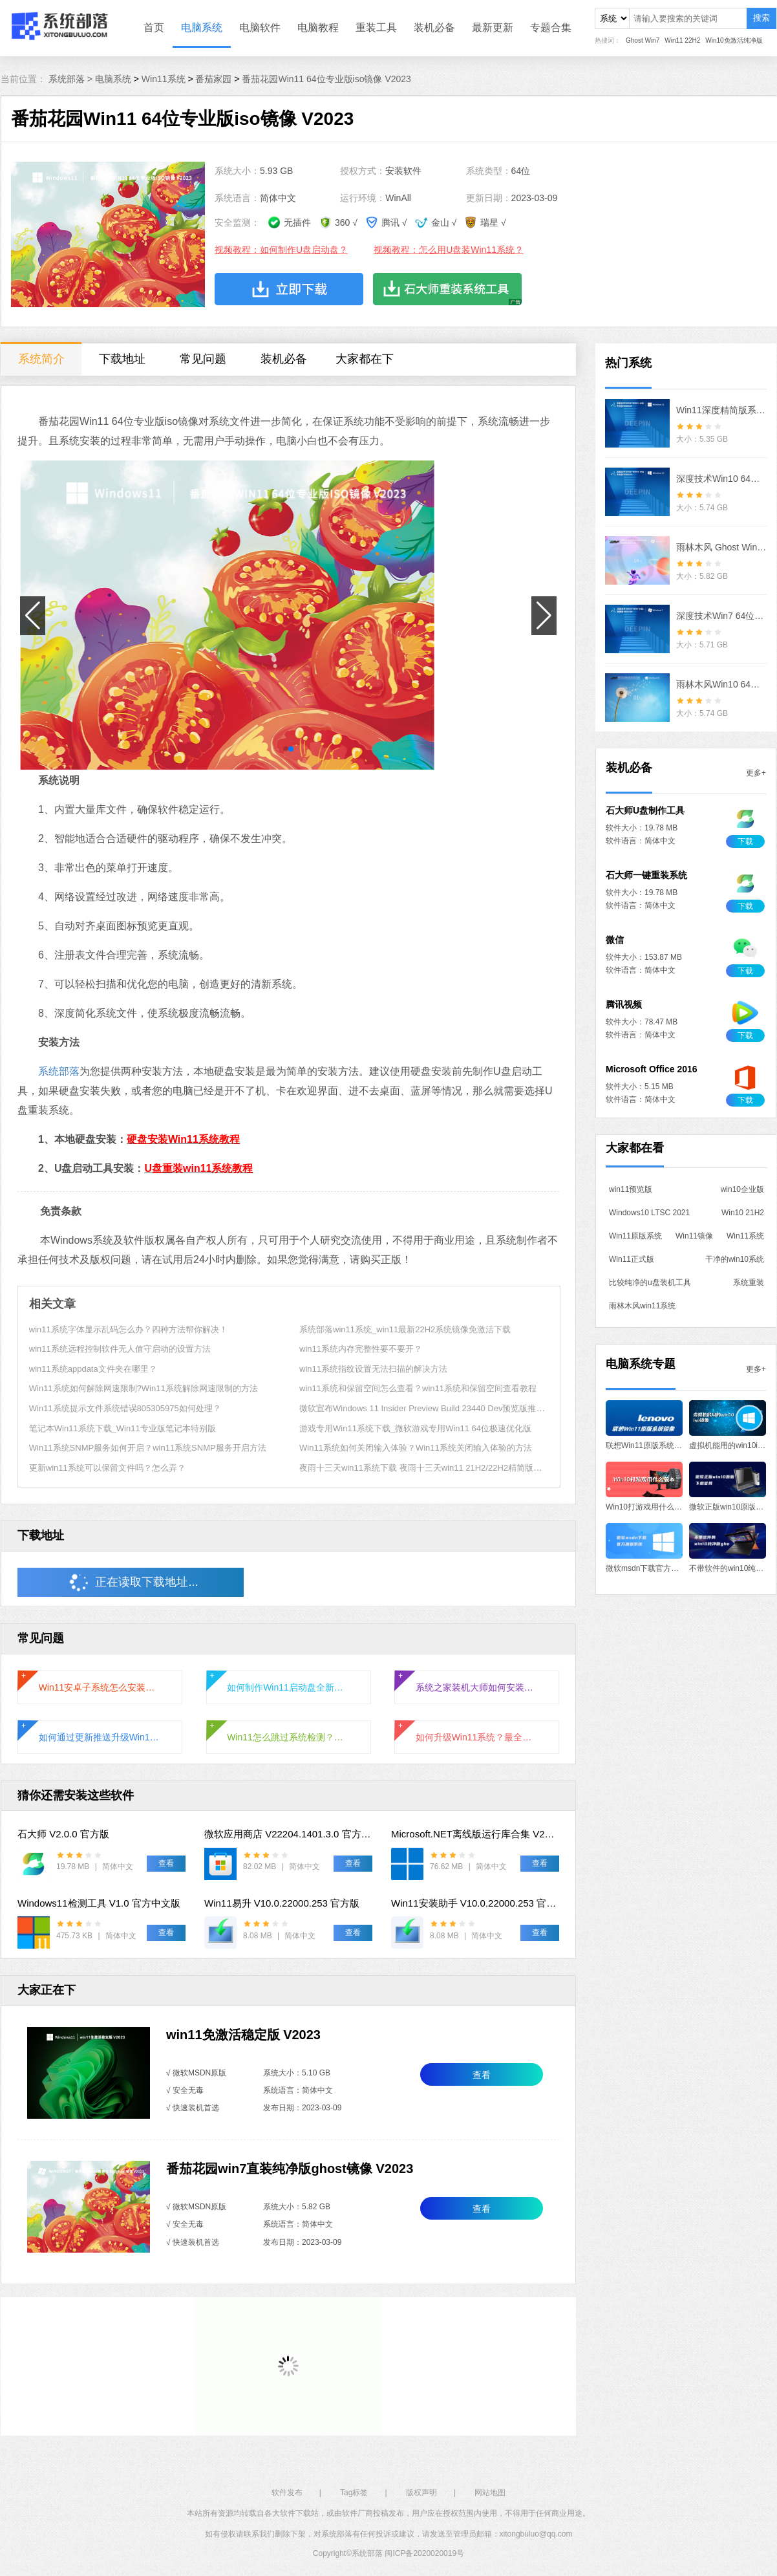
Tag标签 (354, 2492)
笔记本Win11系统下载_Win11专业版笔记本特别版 (122, 1428)
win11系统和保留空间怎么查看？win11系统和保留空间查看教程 (418, 1388)
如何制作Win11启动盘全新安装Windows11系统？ (288, 1687)
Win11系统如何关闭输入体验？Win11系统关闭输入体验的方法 (415, 1448)
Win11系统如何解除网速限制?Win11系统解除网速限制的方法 (143, 1388)
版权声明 (421, 2492)
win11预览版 (630, 1189)
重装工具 (376, 27)
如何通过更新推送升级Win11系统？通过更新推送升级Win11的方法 (100, 1737)
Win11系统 (164, 79)
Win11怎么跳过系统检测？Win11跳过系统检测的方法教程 (288, 1737)
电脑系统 (201, 27)
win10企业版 (742, 1189)
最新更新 (492, 27)
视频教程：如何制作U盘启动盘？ (281, 249)
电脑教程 (318, 27)
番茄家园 (213, 79)
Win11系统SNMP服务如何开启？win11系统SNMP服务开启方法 (147, 1448)
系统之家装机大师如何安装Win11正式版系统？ (477, 1687)
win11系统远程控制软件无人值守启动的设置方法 (120, 1349)
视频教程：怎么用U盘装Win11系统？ (449, 249)
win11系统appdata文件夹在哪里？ (93, 1369)
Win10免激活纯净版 (733, 40)
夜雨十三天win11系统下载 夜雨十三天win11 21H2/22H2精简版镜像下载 (433, 1468)
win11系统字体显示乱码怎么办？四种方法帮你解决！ (128, 1329)
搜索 (761, 18)
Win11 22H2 (682, 40)
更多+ (756, 772)
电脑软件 (260, 27)
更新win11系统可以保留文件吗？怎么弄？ (107, 1468)
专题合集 (550, 27)
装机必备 (434, 27)
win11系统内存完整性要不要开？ (360, 1349)
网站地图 (490, 2492)
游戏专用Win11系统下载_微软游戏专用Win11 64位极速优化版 (415, 1428)
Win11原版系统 (635, 1235)
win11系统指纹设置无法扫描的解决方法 (373, 1369)
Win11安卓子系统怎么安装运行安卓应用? (100, 1687)
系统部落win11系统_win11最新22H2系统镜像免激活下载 (405, 1329)
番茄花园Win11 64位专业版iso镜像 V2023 (326, 79)
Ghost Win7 (642, 40)
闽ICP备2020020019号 (424, 2553)
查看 (482, 2075)
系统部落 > (71, 79)
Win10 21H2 (742, 1212)
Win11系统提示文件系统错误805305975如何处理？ (125, 1408)
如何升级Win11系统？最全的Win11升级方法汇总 (477, 1737)
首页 (154, 27)
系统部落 (59, 1071)
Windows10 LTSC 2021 (649, 1212)
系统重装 (748, 1282)
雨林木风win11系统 (642, 1305)
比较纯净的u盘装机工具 (650, 1282)
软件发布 (287, 2492)
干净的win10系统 (734, 1259)
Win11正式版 (631, 1259)
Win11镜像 (694, 1235)
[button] (285, 749)
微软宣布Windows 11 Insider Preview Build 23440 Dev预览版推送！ (426, 1408)
